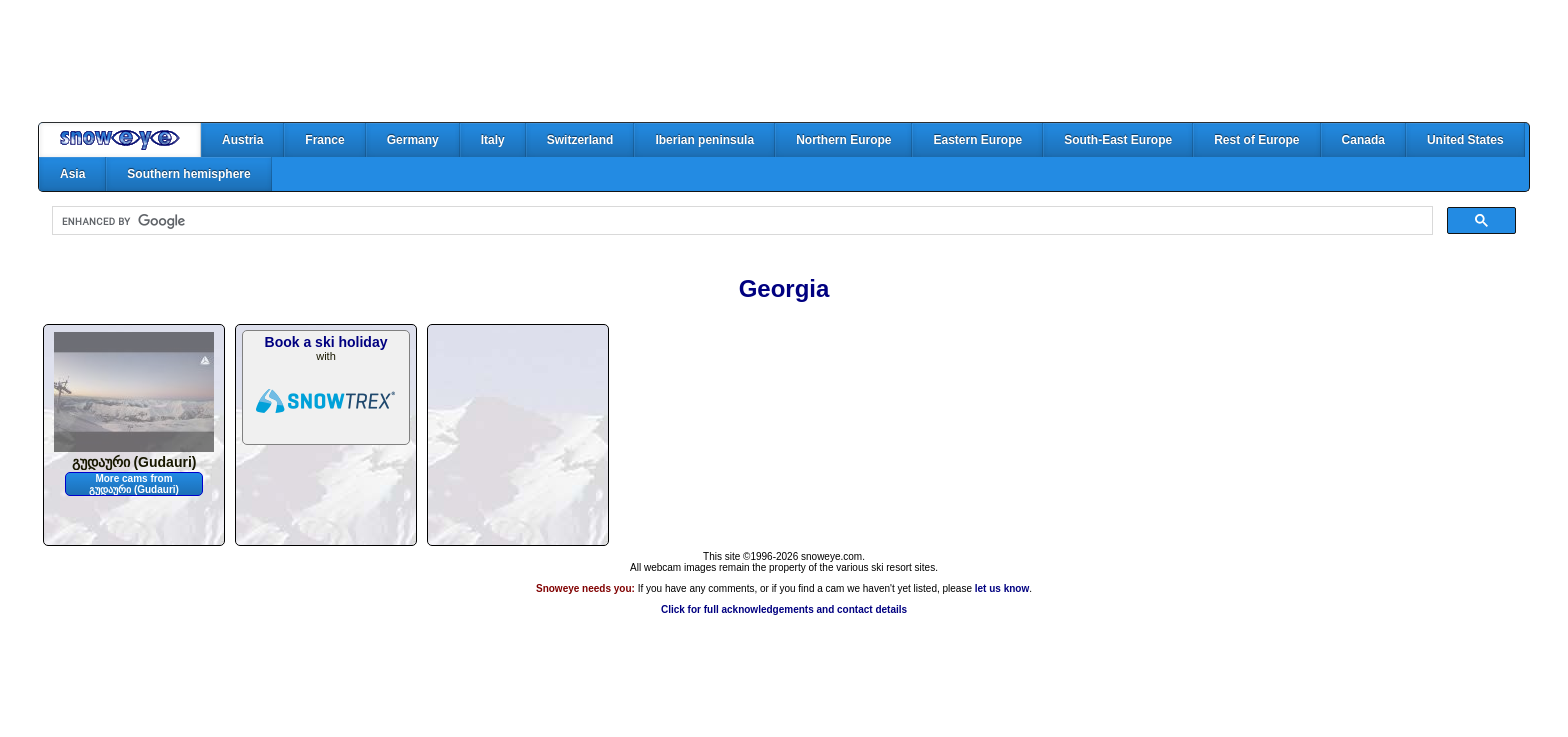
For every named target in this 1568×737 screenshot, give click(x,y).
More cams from (134, 484)
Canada (1363, 140)
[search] (740, 221)
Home (120, 140)
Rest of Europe (1256, 140)
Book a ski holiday (326, 342)
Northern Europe (843, 140)
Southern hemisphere (188, 174)
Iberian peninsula (704, 140)
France (324, 140)
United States (1465, 140)
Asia (72, 174)
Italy (493, 140)
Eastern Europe (977, 140)
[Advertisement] (784, 61)
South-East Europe (1118, 140)
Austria (242, 140)
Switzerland (580, 140)
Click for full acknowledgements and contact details (784, 609)
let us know (1002, 588)
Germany (413, 140)
